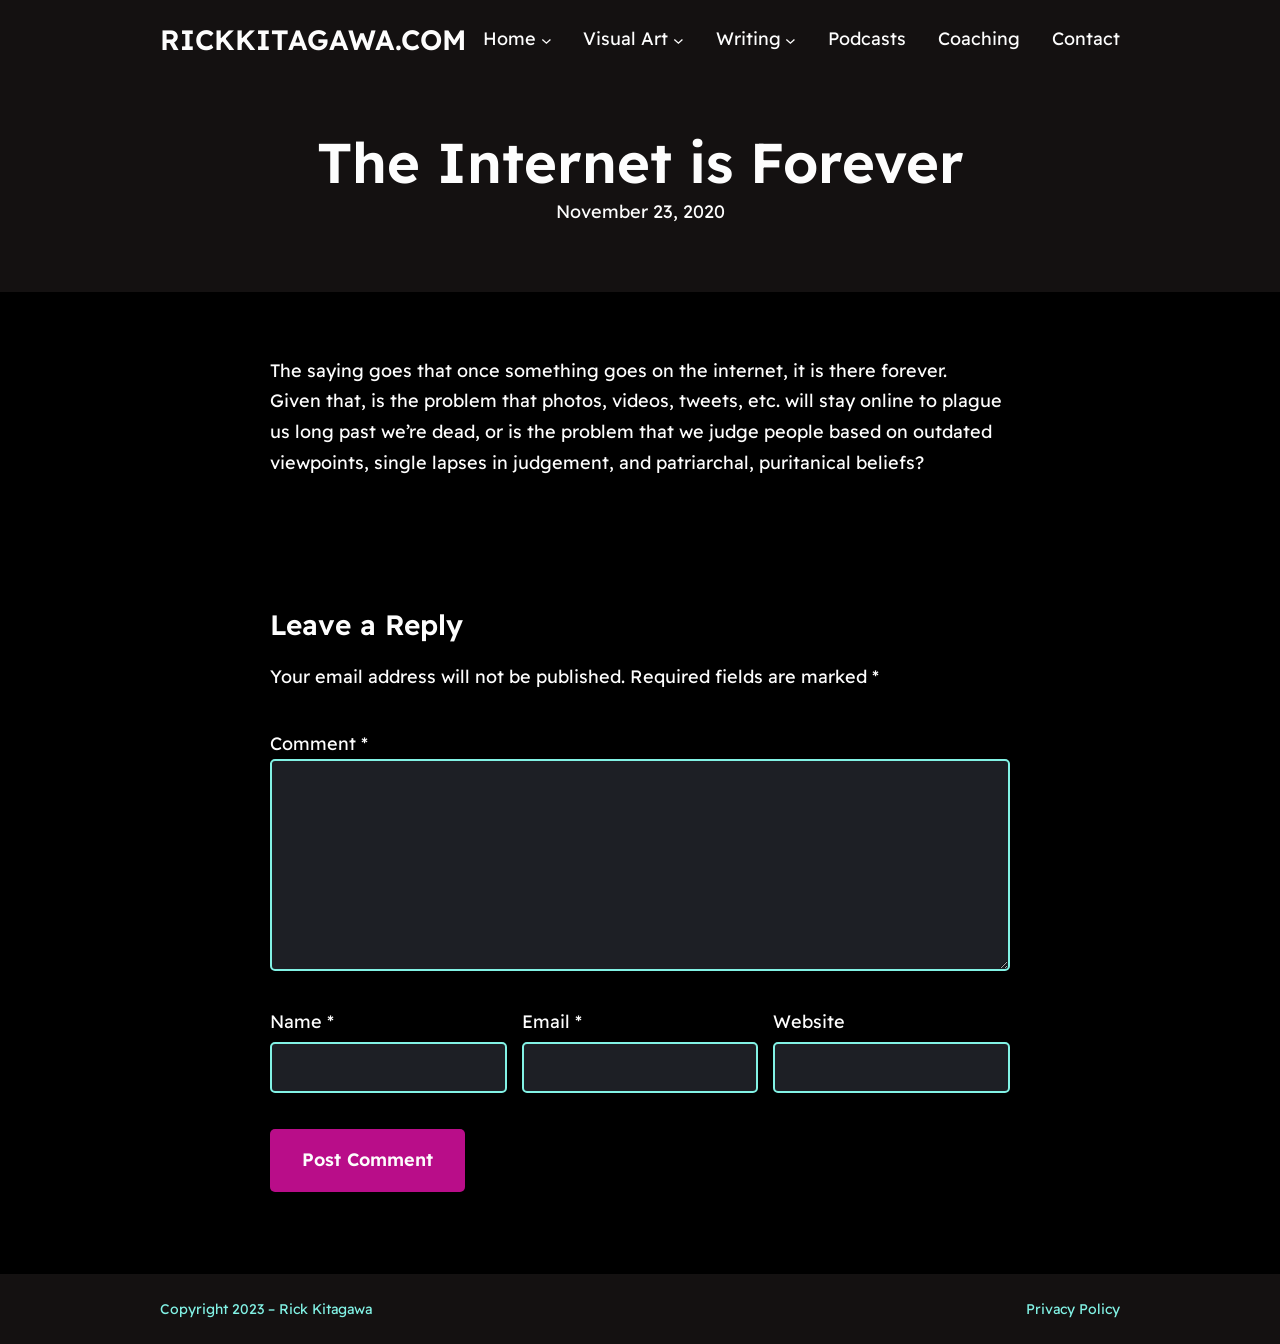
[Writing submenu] (790, 39)
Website (809, 1021)
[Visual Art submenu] (678, 39)
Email (552, 1021)
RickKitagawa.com (313, 39)
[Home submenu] (546, 39)
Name (302, 1021)
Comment (319, 743)
